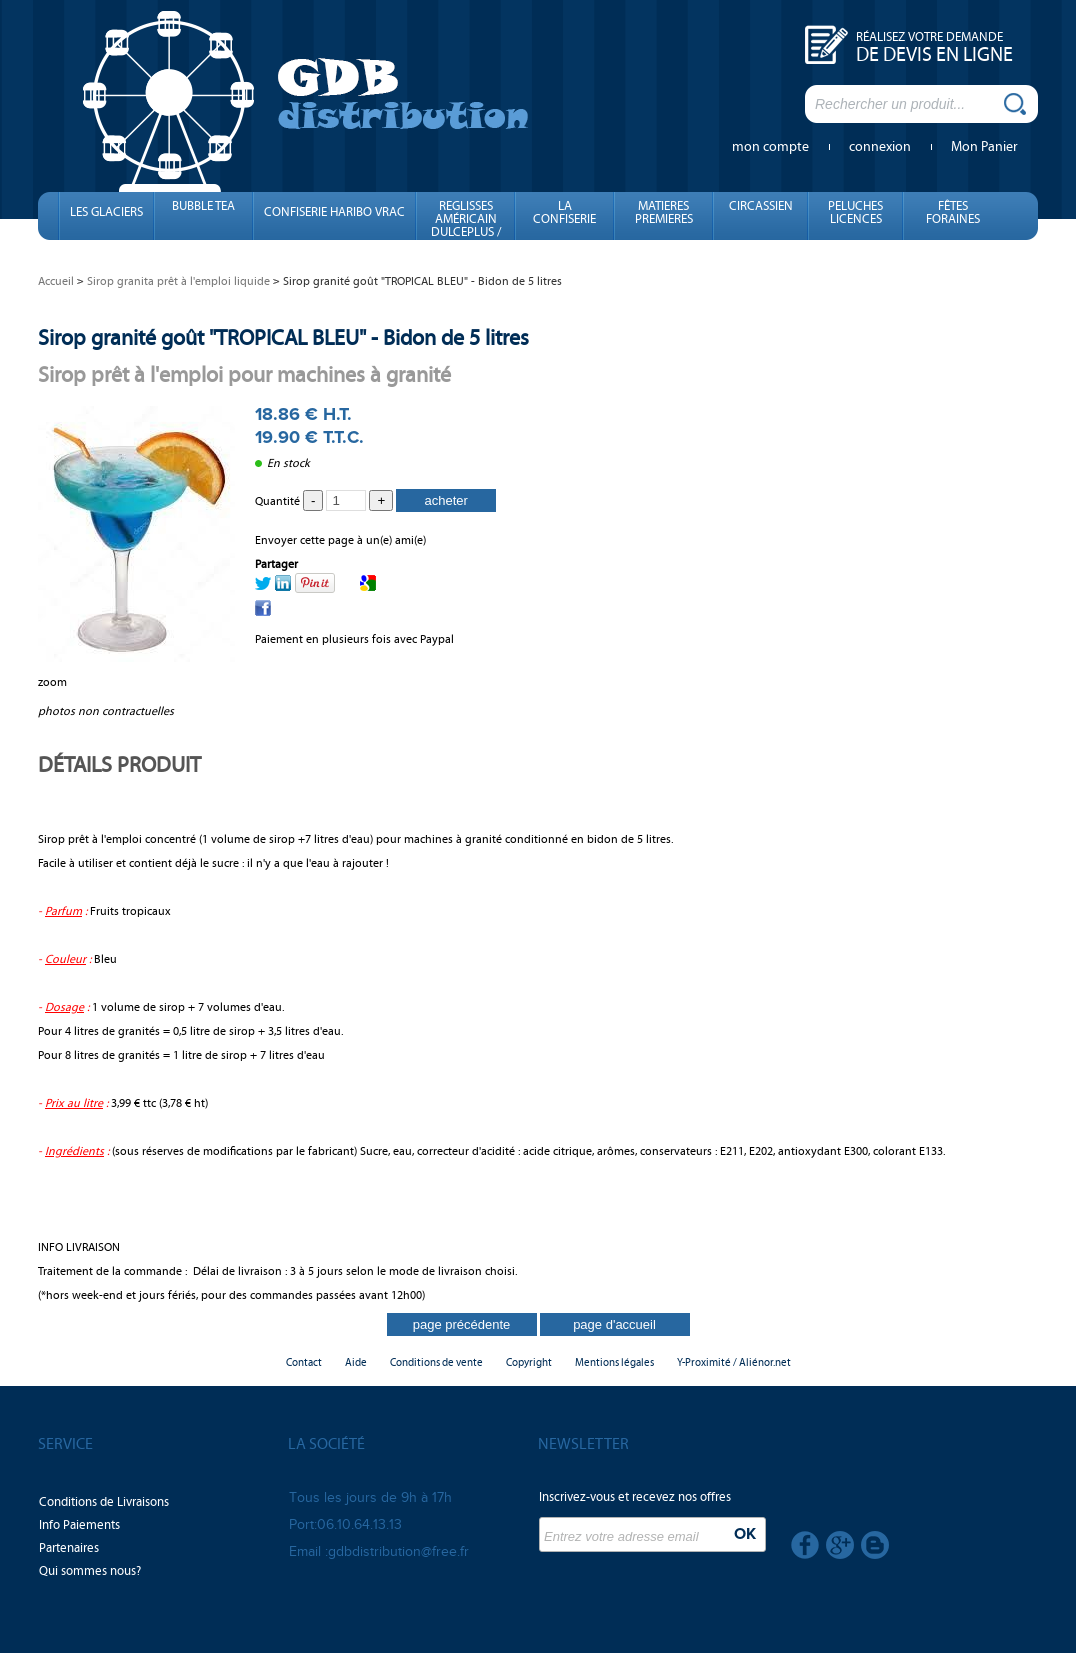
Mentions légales (614, 1362)
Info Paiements (79, 1525)
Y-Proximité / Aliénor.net (734, 1362)
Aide (356, 1362)
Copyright (529, 1362)
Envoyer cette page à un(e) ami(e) (340, 540)
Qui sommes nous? (90, 1571)
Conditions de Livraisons (104, 1502)
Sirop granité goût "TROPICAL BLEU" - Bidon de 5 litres (283, 337)
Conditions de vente (436, 1362)
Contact (304, 1362)
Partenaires (69, 1548)
